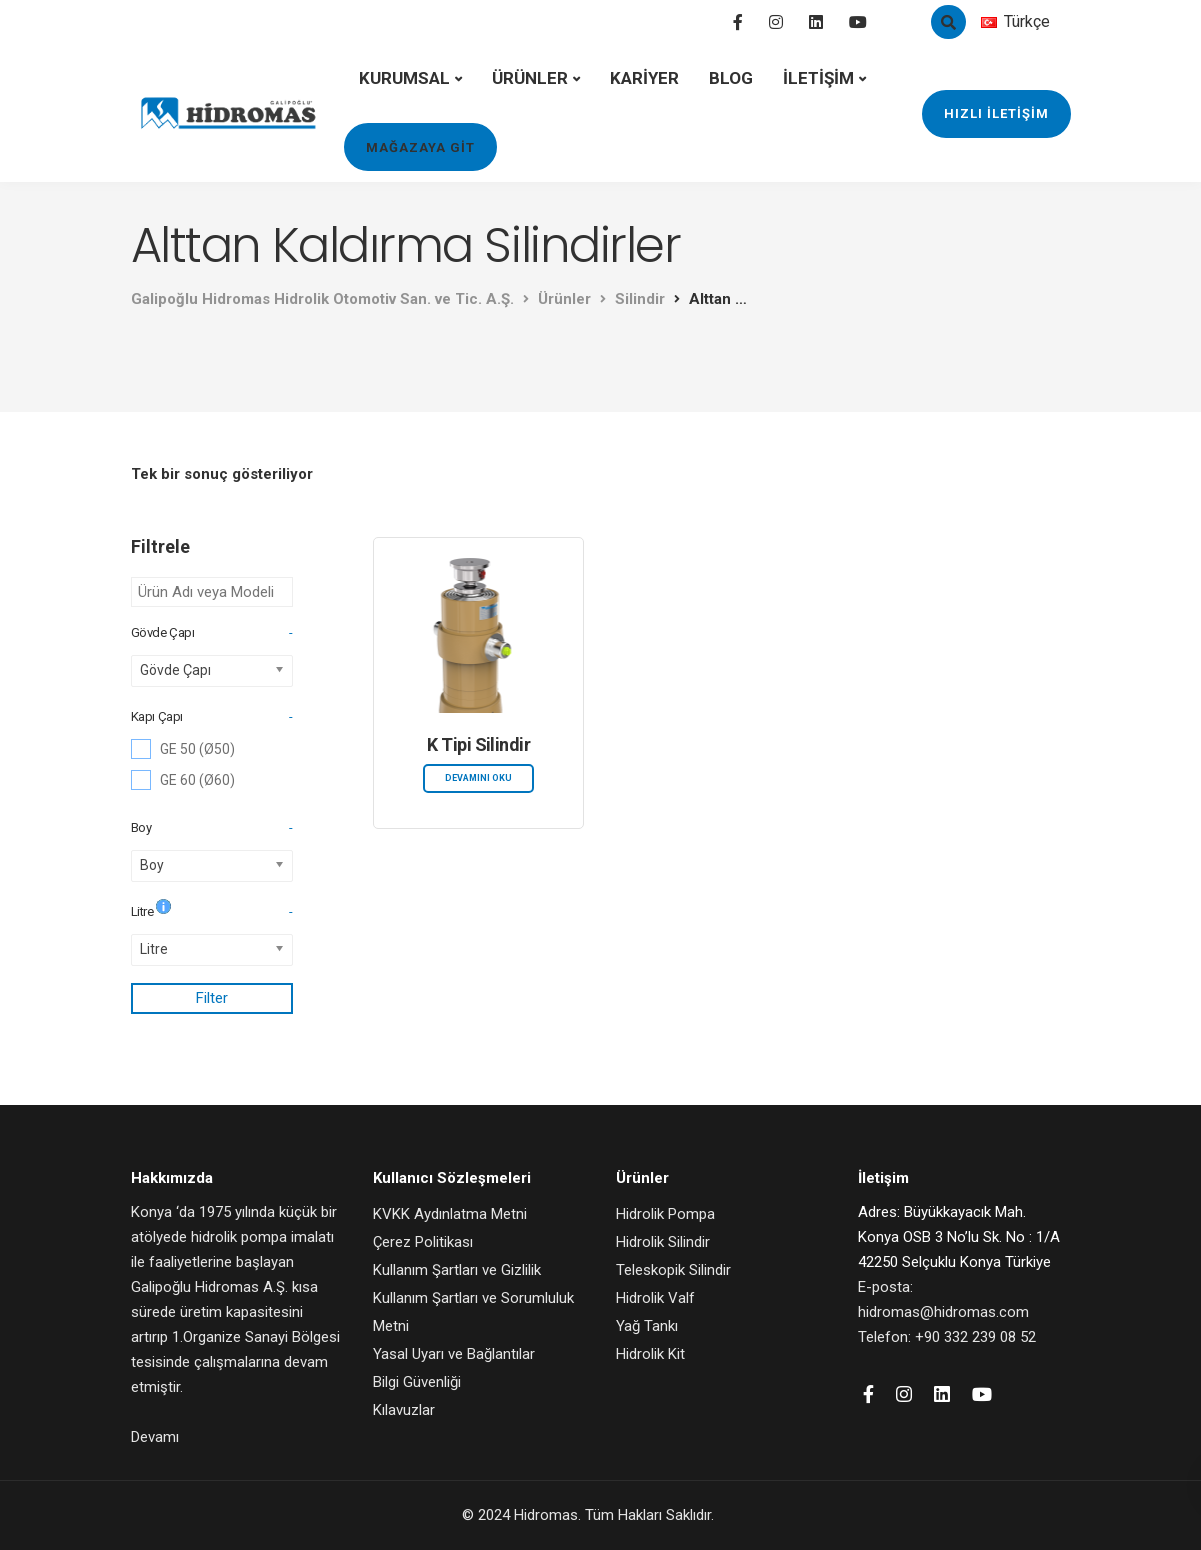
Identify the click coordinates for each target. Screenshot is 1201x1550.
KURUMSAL (404, 78)
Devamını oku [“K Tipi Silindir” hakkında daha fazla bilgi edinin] (478, 778)
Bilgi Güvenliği (417, 1382)
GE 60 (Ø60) (197, 780)
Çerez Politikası (423, 1242)
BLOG (731, 78)
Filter (212, 998)
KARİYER (644, 78)
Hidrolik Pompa (665, 1214)
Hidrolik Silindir (663, 1242)
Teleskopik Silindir (673, 1270)
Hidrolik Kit (650, 1354)
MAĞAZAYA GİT (420, 147)
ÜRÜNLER (530, 78)
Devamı (155, 1437)
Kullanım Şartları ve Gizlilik (457, 1270)
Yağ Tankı (647, 1326)
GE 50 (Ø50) (197, 749)
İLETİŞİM (818, 78)
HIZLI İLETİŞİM (996, 113)
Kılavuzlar (404, 1410)
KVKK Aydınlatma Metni (450, 1214)
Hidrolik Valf (655, 1298)
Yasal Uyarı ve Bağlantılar (454, 1354)
